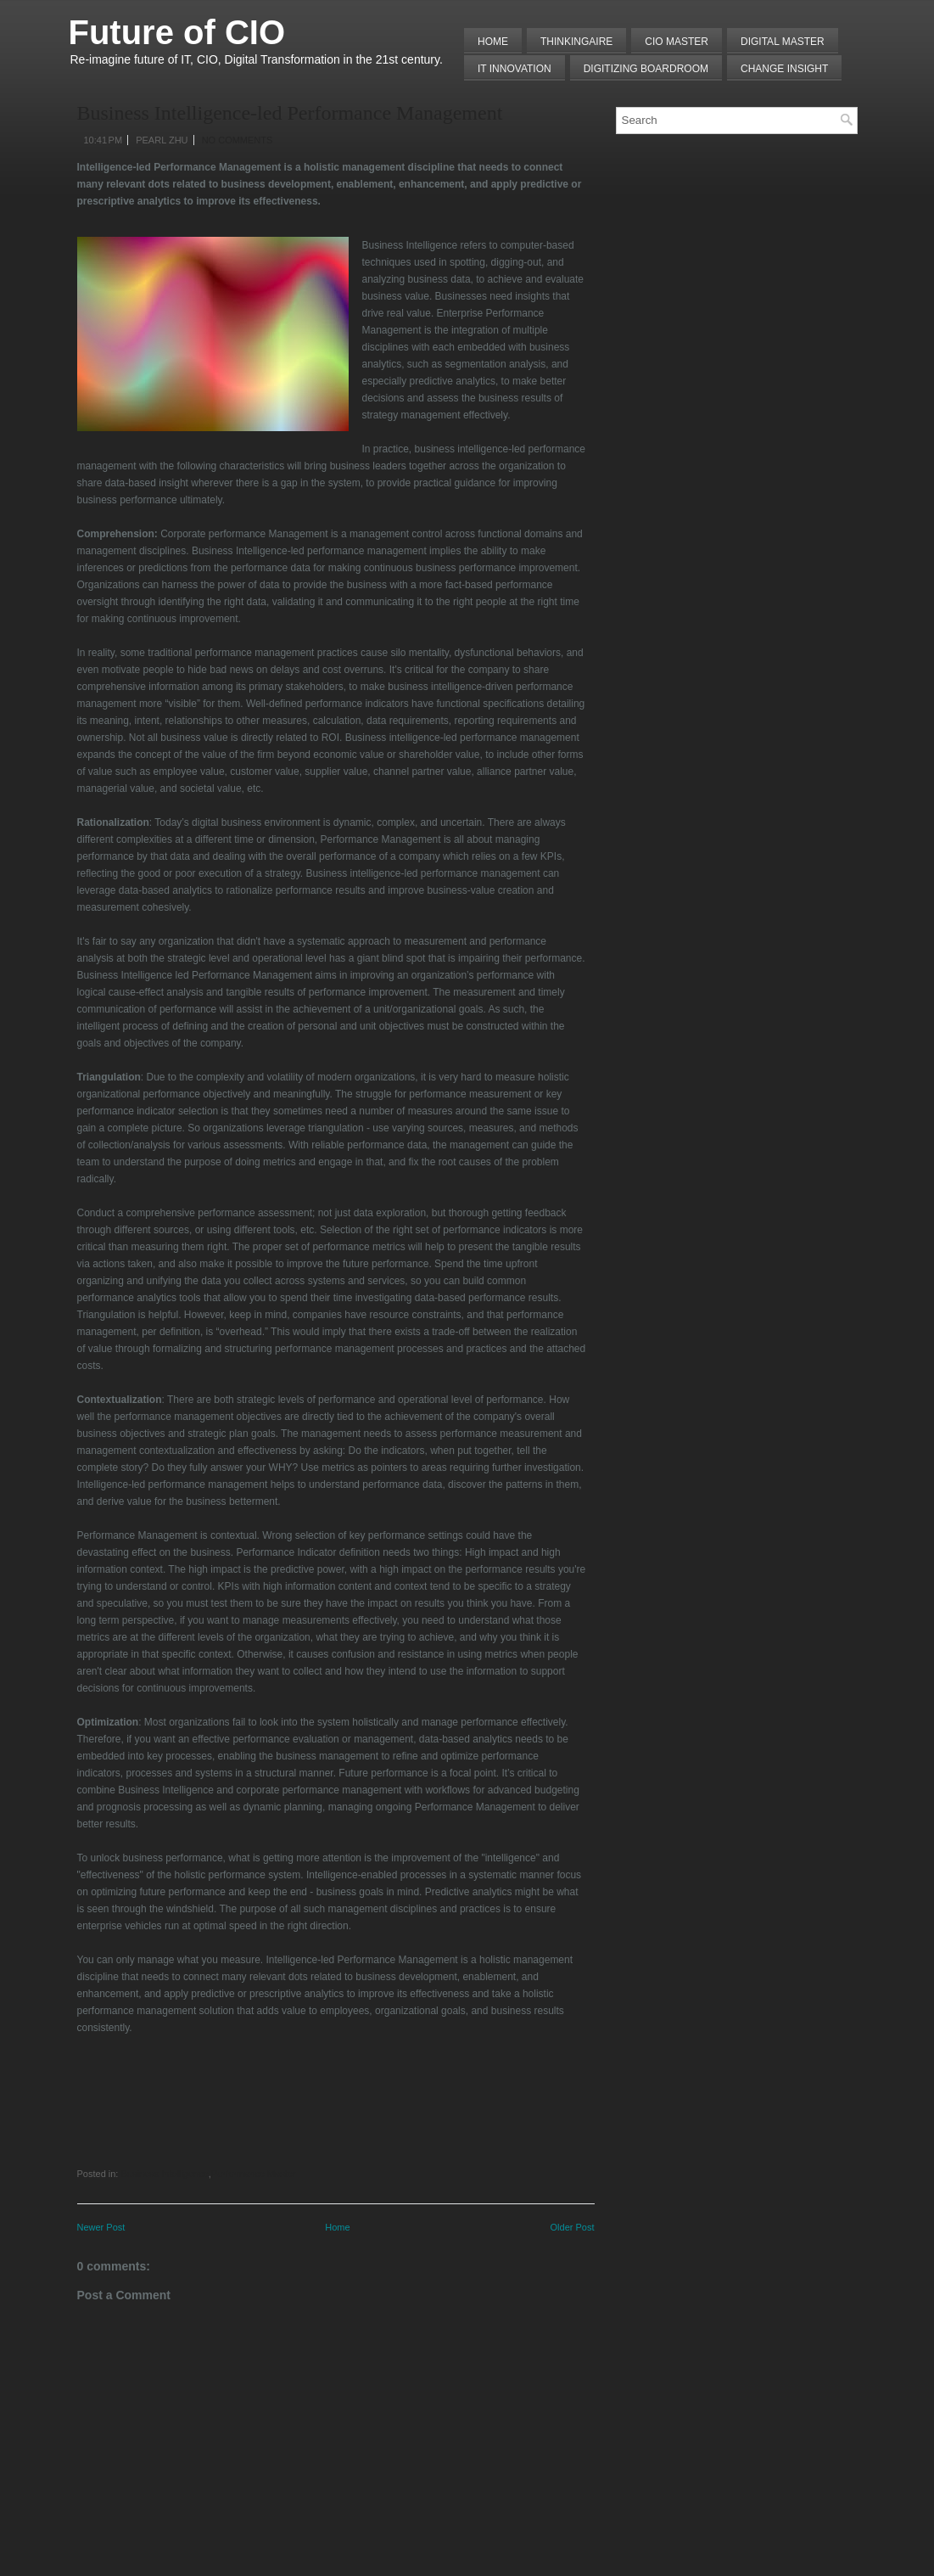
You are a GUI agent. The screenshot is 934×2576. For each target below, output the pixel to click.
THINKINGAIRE (576, 42)
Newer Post (101, 2227)
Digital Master (783, 42)
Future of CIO (177, 32)
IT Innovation (514, 69)
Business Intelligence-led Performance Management (290, 113)
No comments (237, 140)
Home (493, 42)
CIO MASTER (676, 42)
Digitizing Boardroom (646, 69)
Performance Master (253, 2174)
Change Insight (784, 69)
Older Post (573, 2227)
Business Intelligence (164, 2174)
